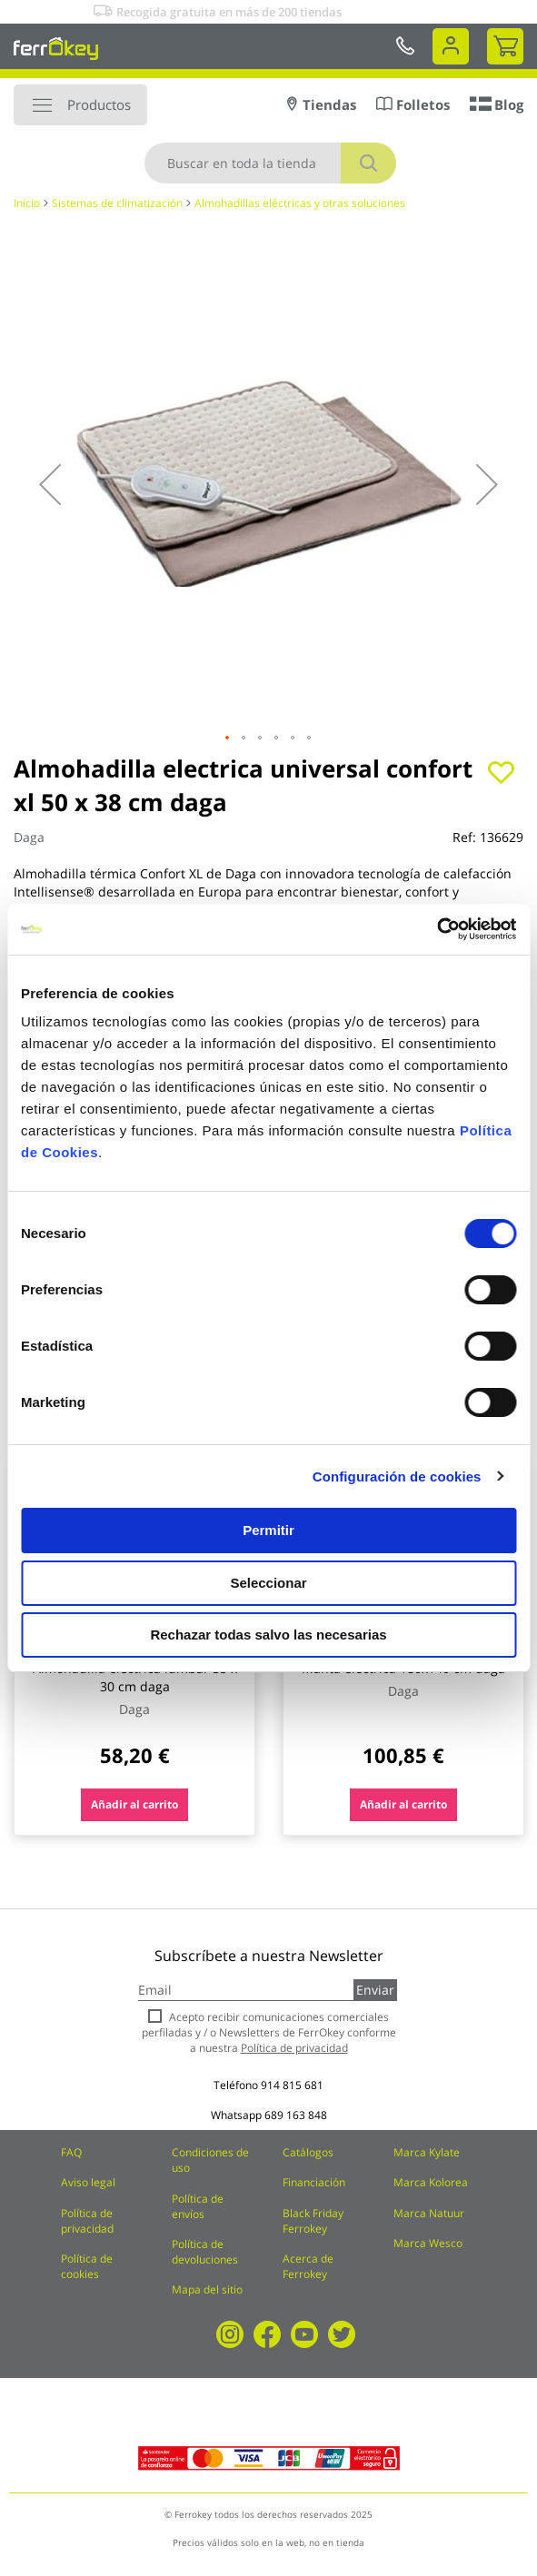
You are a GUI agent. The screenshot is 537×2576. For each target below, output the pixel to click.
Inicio (27, 203)
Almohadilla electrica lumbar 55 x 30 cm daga (135, 1677)
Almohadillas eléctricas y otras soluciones (299, 203)
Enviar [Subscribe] (375, 1989)
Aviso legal (88, 2182)
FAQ (71, 2152)
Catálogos (308, 2152)
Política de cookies (87, 2266)
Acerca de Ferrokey (308, 2266)
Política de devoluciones (205, 2251)
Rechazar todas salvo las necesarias (268, 1634)
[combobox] (270, 163)
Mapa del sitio (207, 2289)
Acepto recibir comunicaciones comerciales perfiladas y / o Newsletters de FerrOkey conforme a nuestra (269, 2032)
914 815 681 (292, 2085)
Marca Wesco (427, 2243)
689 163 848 (295, 2115)
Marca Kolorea (430, 2182)
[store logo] (56, 48)
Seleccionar (268, 1582)
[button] (50, 484)
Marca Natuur (428, 2213)
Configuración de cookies (397, 1476)
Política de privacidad (87, 2220)
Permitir (268, 1530)
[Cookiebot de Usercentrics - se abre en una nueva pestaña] (436, 929)
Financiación (314, 2182)
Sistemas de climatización (117, 203)
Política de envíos (198, 2206)
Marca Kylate (426, 2152)
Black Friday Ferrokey (313, 2220)
